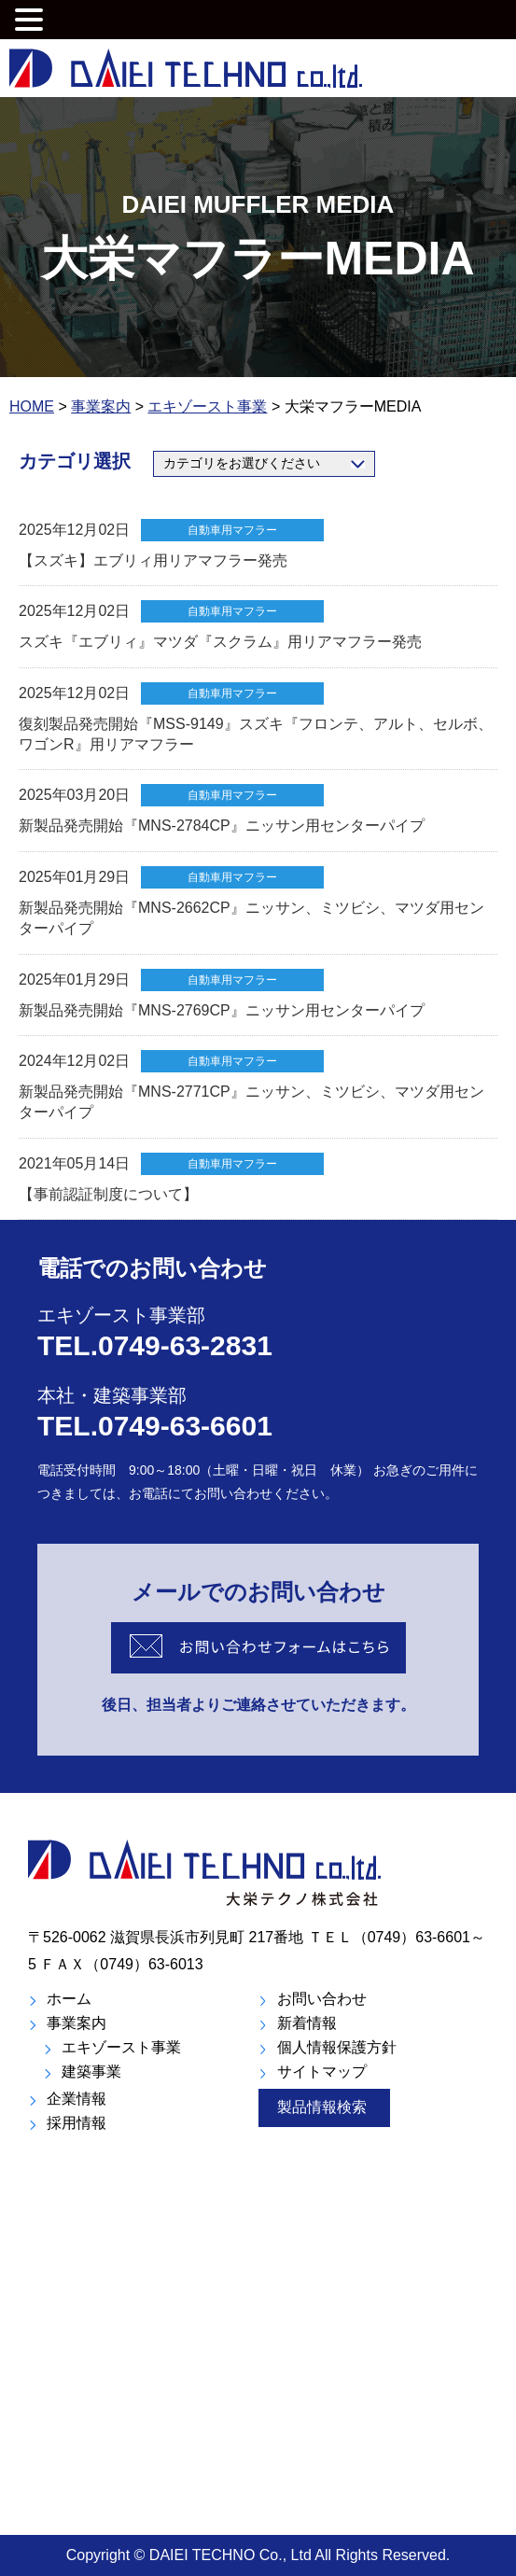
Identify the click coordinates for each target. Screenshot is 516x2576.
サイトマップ (322, 2071)
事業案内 (76, 2023)
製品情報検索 (322, 2107)
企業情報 (76, 2099)
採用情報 (76, 2123)
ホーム (69, 1999)
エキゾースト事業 (121, 2047)
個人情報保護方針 (337, 2047)
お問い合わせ (322, 1999)
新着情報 (307, 2023)
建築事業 (91, 2071)
